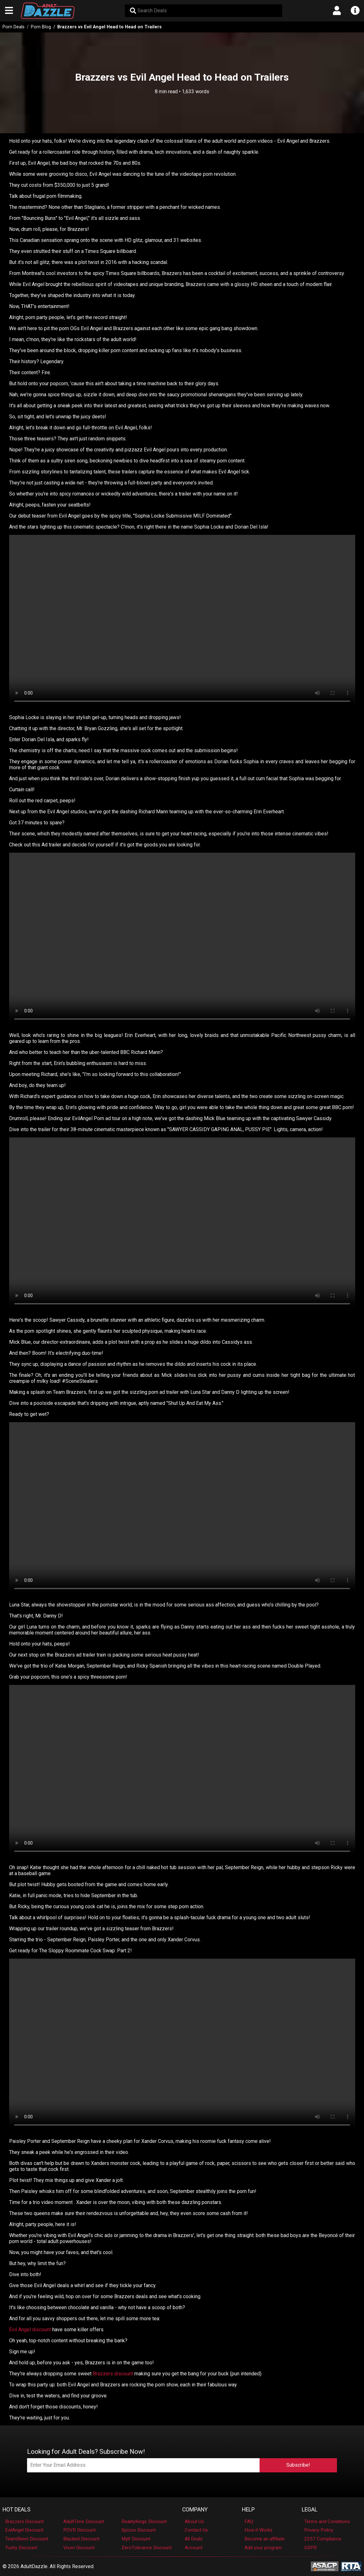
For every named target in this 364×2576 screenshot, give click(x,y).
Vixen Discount (79, 2547)
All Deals (194, 2539)
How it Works (258, 2530)
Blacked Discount (81, 2539)
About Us (194, 2521)
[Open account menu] (337, 11)
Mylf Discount (135, 2539)
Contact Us (196, 2530)
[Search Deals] (203, 10)
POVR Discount (79, 2530)
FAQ (248, 2521)
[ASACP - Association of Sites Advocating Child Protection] (325, 2566)
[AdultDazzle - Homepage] (48, 11)
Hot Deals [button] (17, 2509)
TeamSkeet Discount (26, 2539)
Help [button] (248, 2509)
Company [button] (195, 2509)
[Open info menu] (354, 11)
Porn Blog (41, 27)
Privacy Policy (318, 2530)
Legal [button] (309, 2509)
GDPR (310, 2547)
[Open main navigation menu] (9, 11)
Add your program (263, 2547)
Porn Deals (14, 27)
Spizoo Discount (138, 2530)
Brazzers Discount (24, 2521)
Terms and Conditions (327, 2521)
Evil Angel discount (30, 2330)
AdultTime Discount (83, 2521)
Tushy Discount (21, 2547)
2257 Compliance (322, 2539)
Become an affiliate (264, 2539)
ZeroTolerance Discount (146, 2547)
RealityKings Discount (144, 2521)
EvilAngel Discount (24, 2530)
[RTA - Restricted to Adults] (351, 2566)
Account (193, 2547)
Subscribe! (298, 2465)
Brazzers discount (113, 2374)
